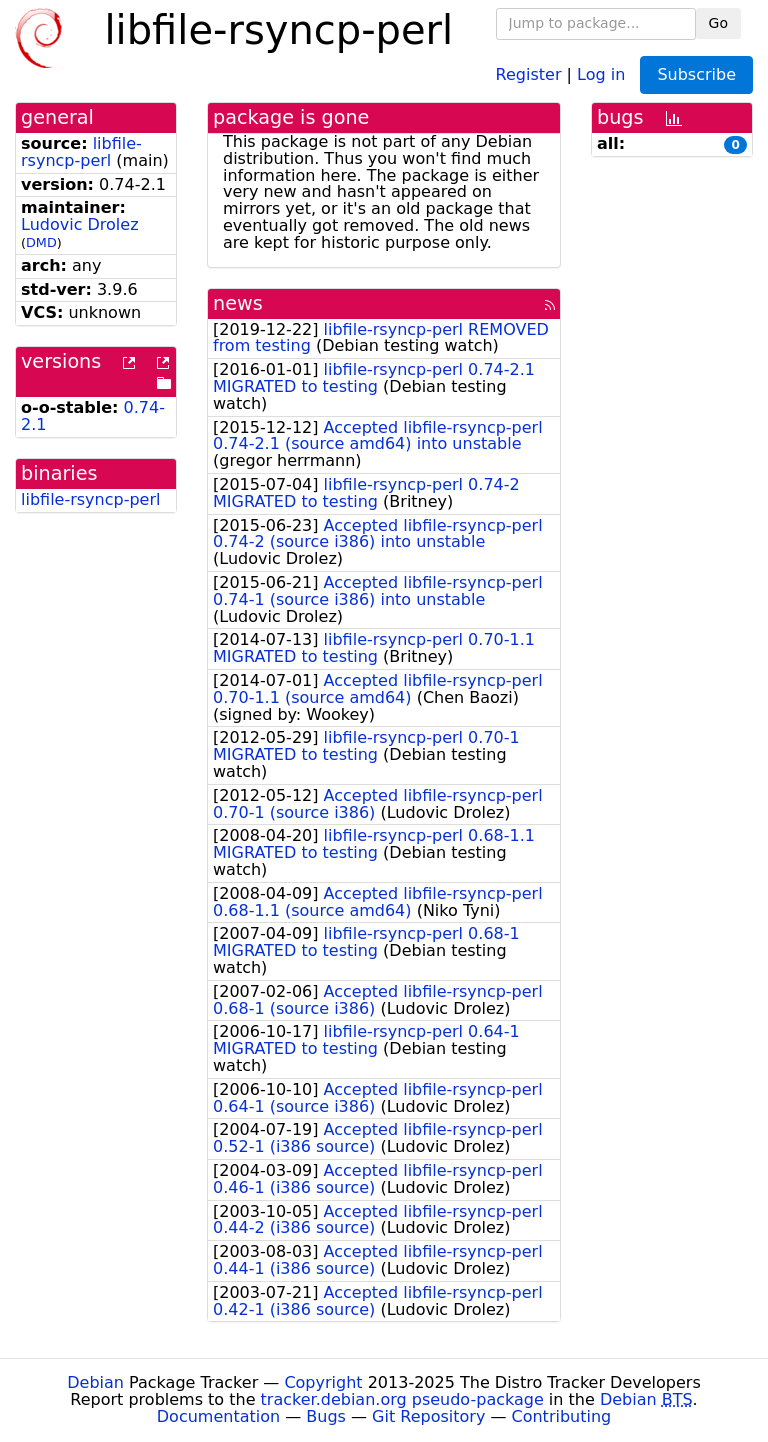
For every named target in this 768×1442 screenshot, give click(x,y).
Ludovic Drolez (80, 224)
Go (718, 23)
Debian (95, 1382)
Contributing (562, 1416)
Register (529, 73)
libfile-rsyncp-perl (81, 152)
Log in (601, 73)
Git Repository (428, 1416)
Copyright (323, 1382)
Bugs (326, 1416)
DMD (41, 242)
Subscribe (696, 74)
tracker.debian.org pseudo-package (402, 1399)
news (238, 303)
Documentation (218, 1416)
